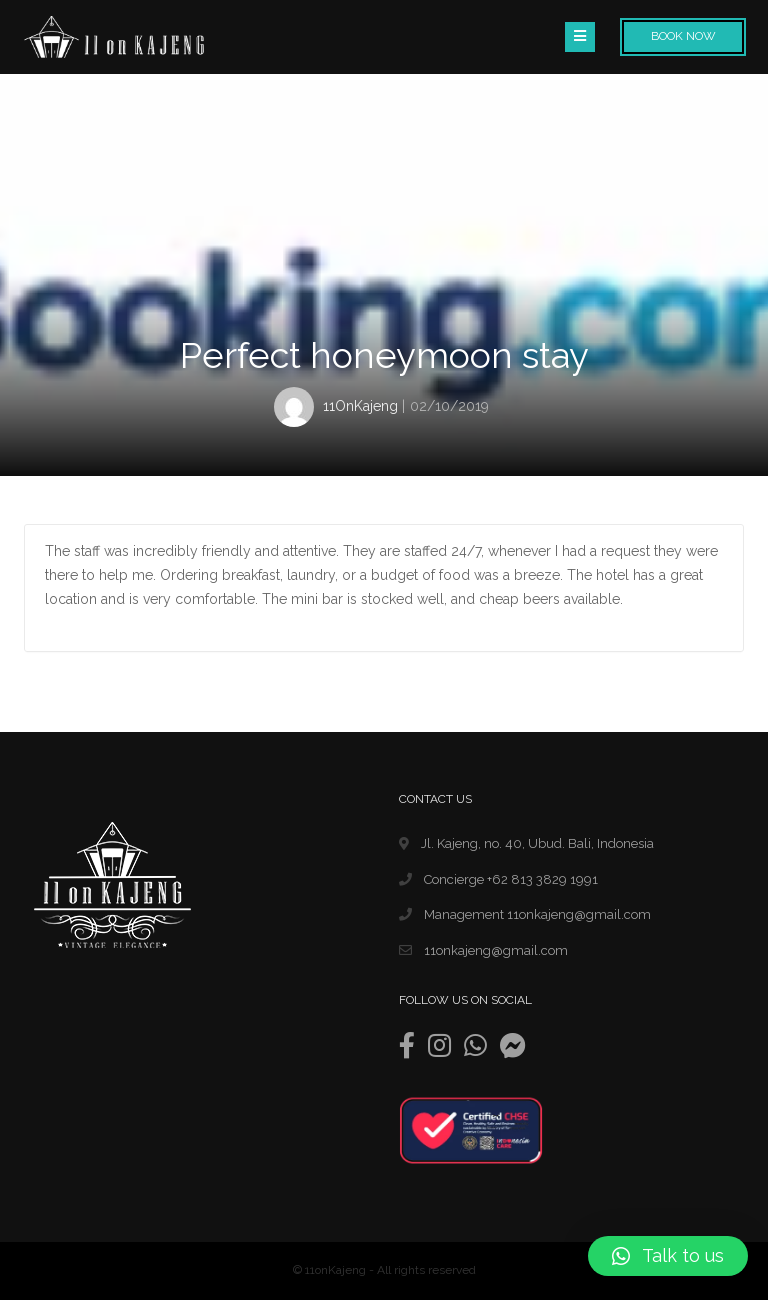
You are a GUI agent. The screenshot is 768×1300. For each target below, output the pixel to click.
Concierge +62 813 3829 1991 (498, 879)
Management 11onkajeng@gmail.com (525, 914)
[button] (668, 1256)
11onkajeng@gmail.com (483, 950)
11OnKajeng (360, 406)
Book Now (683, 36)
